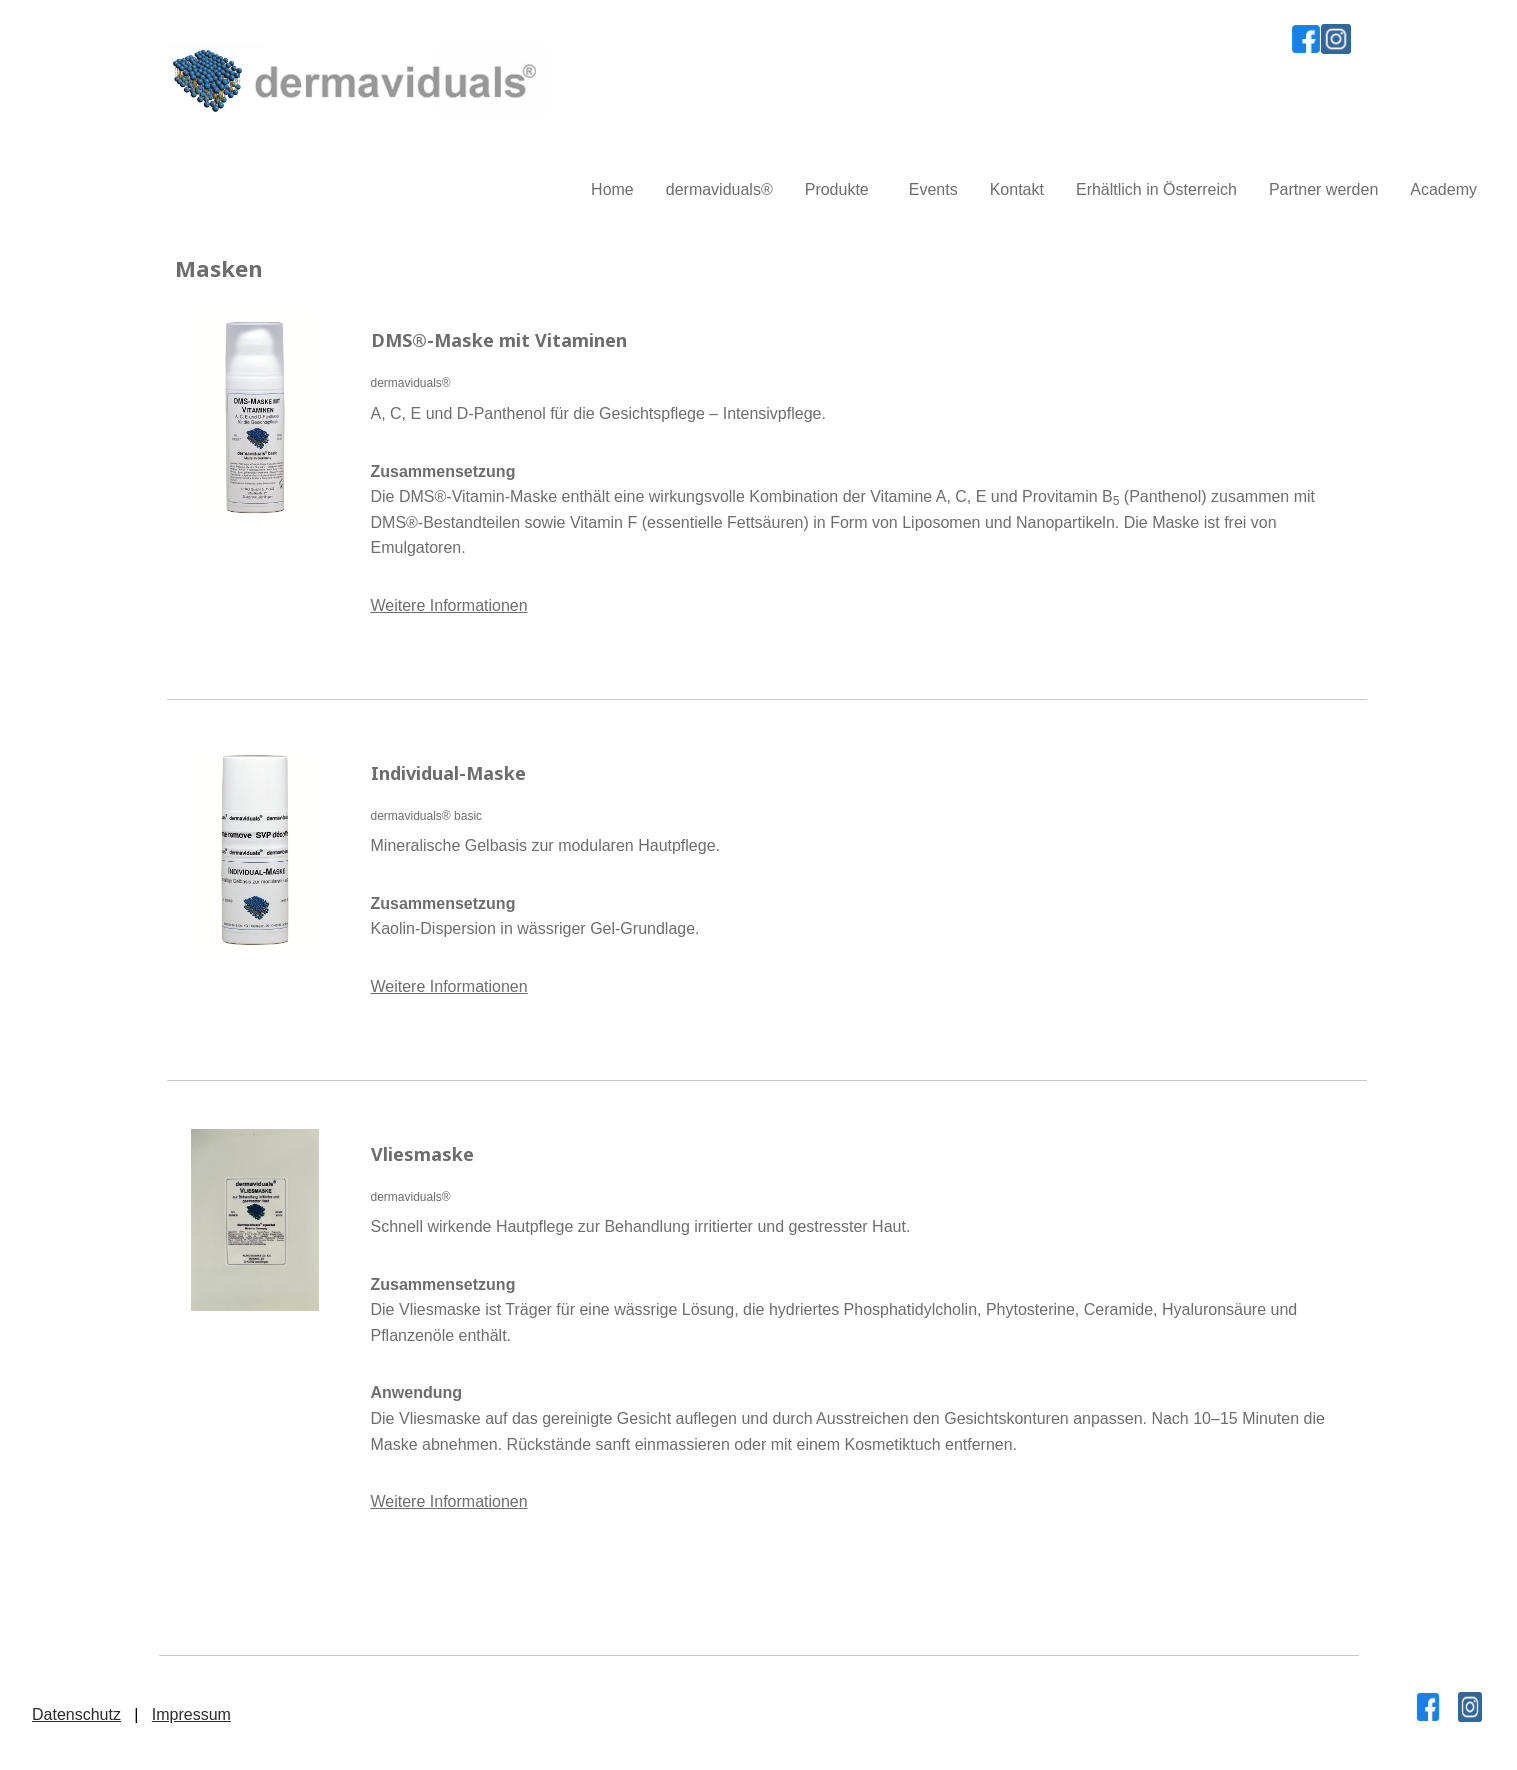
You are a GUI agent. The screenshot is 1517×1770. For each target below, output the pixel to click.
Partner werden (1323, 189)
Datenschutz (76, 1714)
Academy (1443, 189)
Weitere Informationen (449, 605)
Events (933, 189)
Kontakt (1017, 189)
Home (612, 189)
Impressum (191, 1714)
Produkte (837, 189)
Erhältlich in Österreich (1156, 189)
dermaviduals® (719, 189)
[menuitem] (612, 190)
